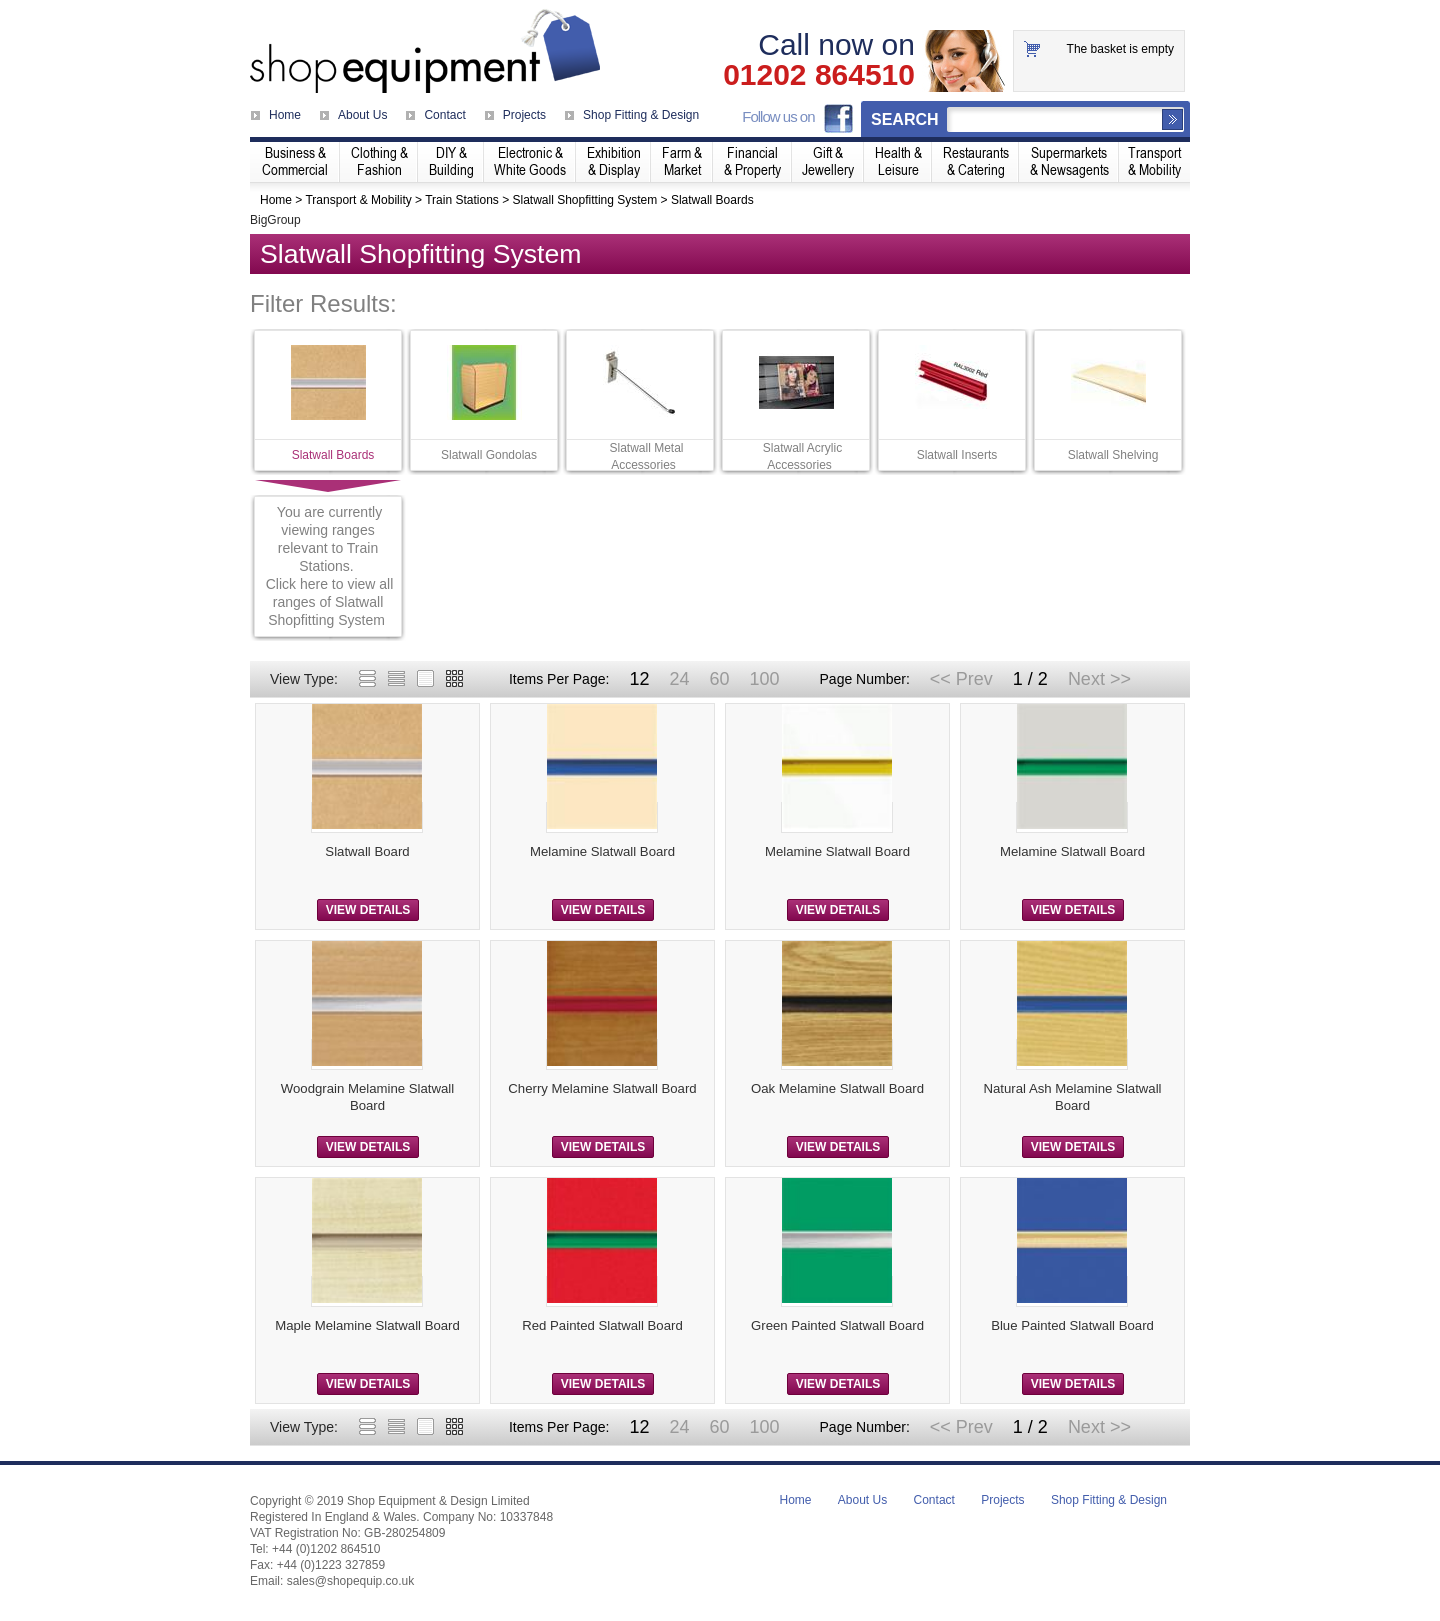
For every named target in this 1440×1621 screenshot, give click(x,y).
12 (639, 679)
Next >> (1099, 679)
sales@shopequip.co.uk (351, 1581)
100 (764, 679)
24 (679, 679)
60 (719, 679)
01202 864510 (819, 75)
